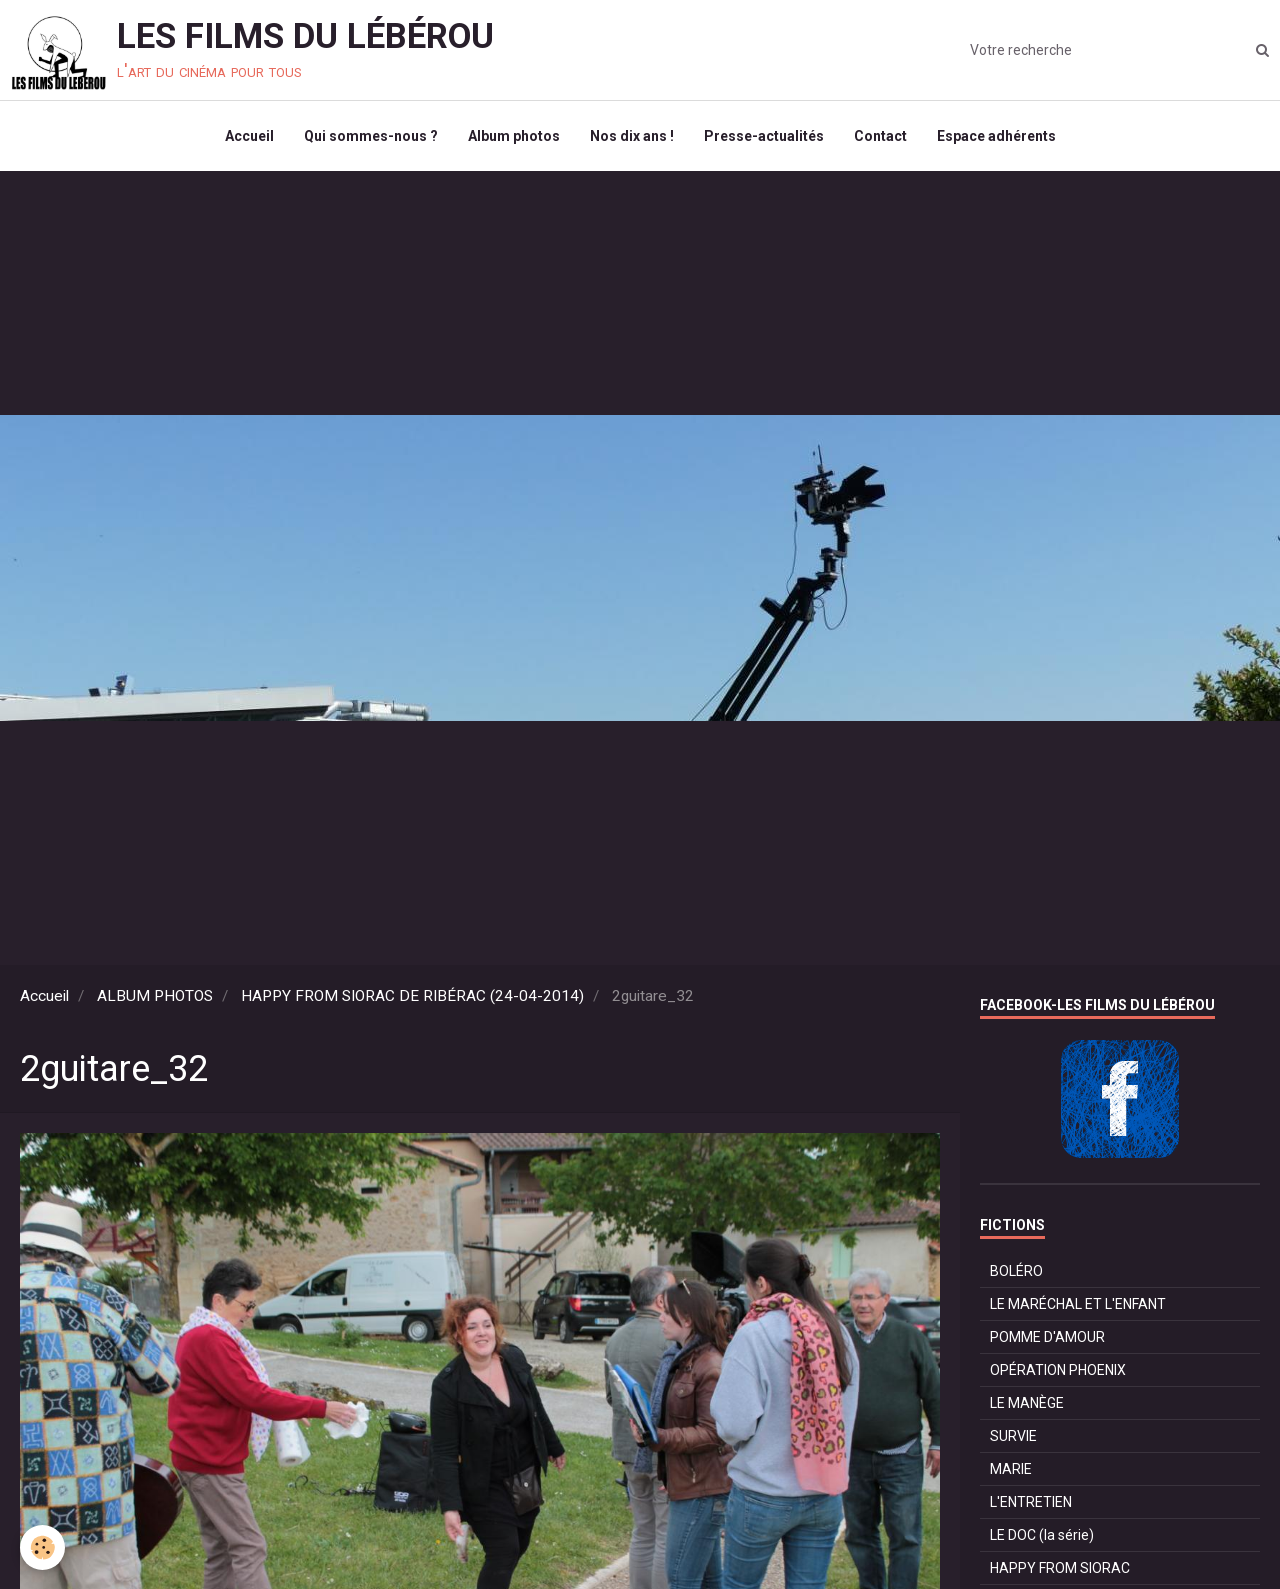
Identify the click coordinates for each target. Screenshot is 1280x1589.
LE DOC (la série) (1042, 1535)
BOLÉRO (1016, 1271)
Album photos (514, 136)
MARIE (1011, 1469)
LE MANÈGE (1027, 1403)
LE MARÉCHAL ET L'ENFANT (1078, 1304)
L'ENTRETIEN (1031, 1502)
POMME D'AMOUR (1047, 1337)
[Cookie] (42, 1547)
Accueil (249, 136)
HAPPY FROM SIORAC (1060, 1568)
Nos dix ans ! (632, 136)
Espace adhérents (996, 136)
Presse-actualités (764, 136)
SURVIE (1013, 1436)
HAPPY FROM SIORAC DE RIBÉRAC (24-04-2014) (412, 996)
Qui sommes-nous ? (371, 136)
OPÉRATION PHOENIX (1058, 1370)
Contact (880, 136)
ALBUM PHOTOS (155, 996)
